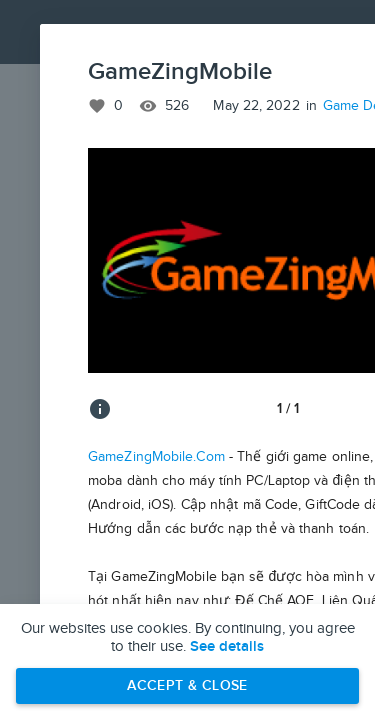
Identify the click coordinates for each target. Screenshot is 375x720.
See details (227, 647)
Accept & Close (187, 685)
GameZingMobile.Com (156, 457)
